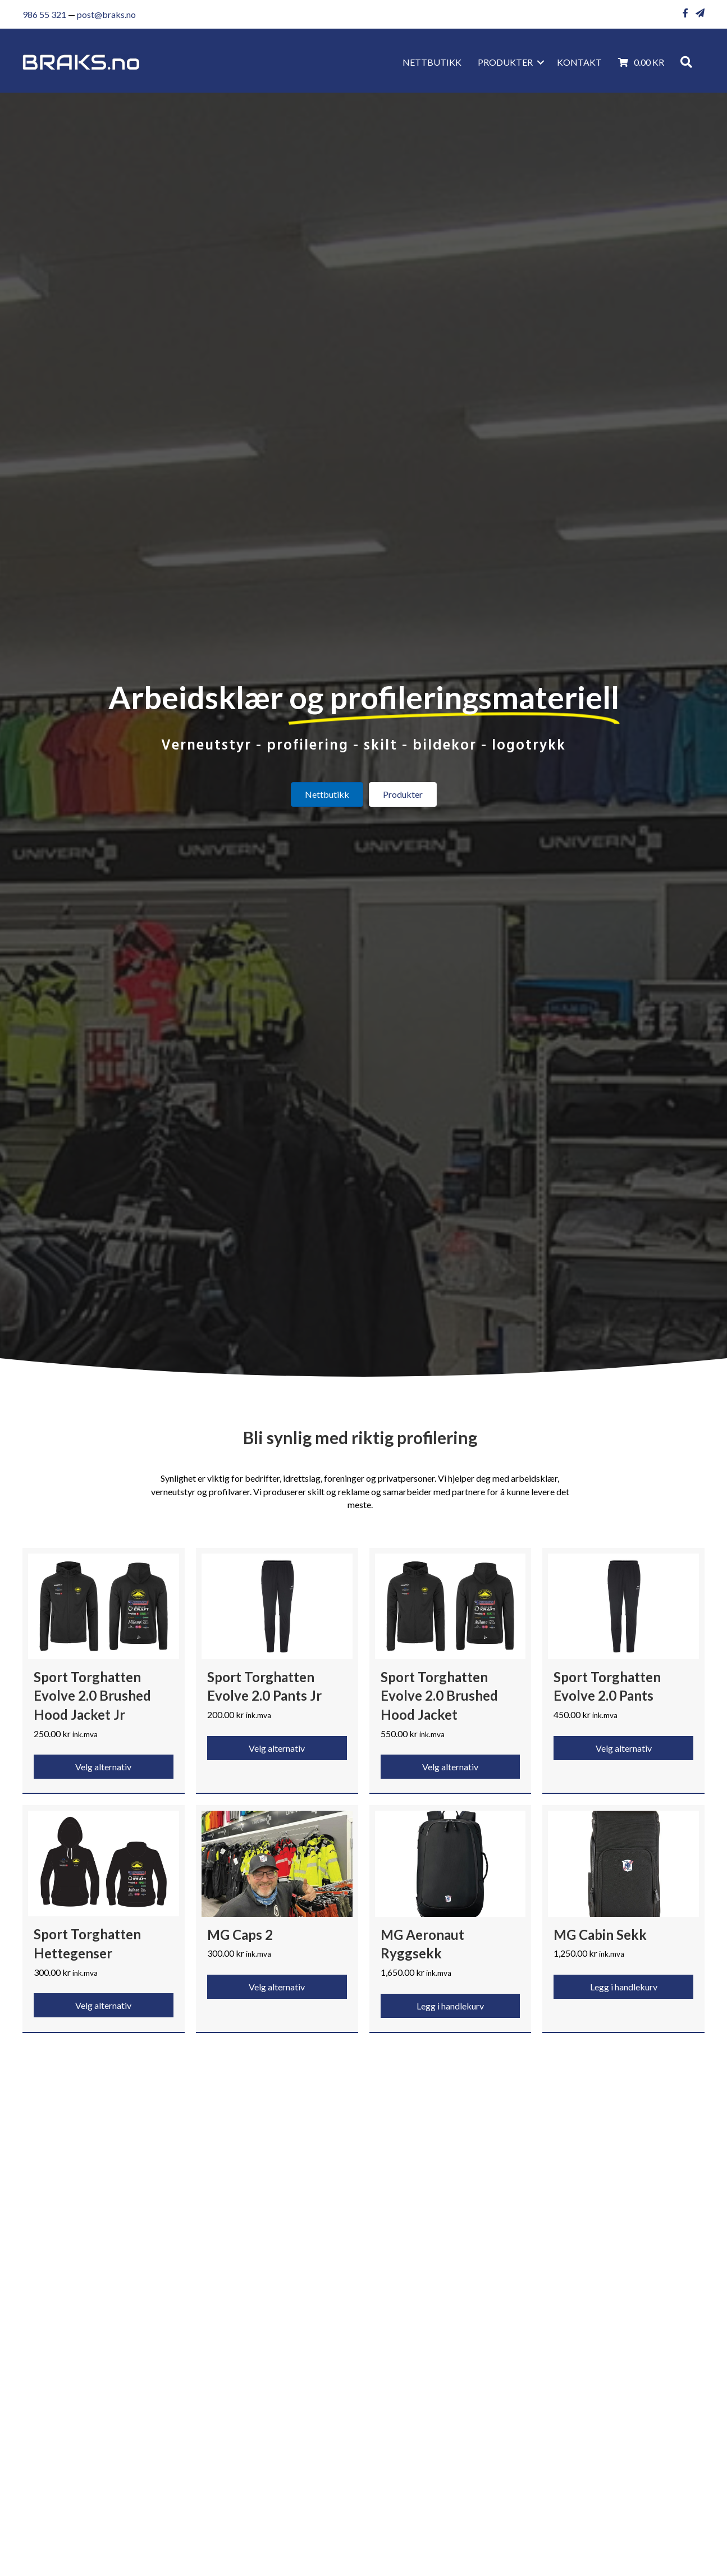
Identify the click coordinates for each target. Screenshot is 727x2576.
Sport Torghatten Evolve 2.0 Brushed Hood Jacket (439, 1696)
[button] (540, 62)
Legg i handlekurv (450, 2005)
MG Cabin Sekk (600, 1934)
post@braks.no (106, 14)
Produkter (505, 62)
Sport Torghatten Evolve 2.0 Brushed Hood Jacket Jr (92, 1696)
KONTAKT (579, 62)
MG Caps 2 (240, 1934)
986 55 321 (44, 14)
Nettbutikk (432, 62)
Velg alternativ (103, 1766)
